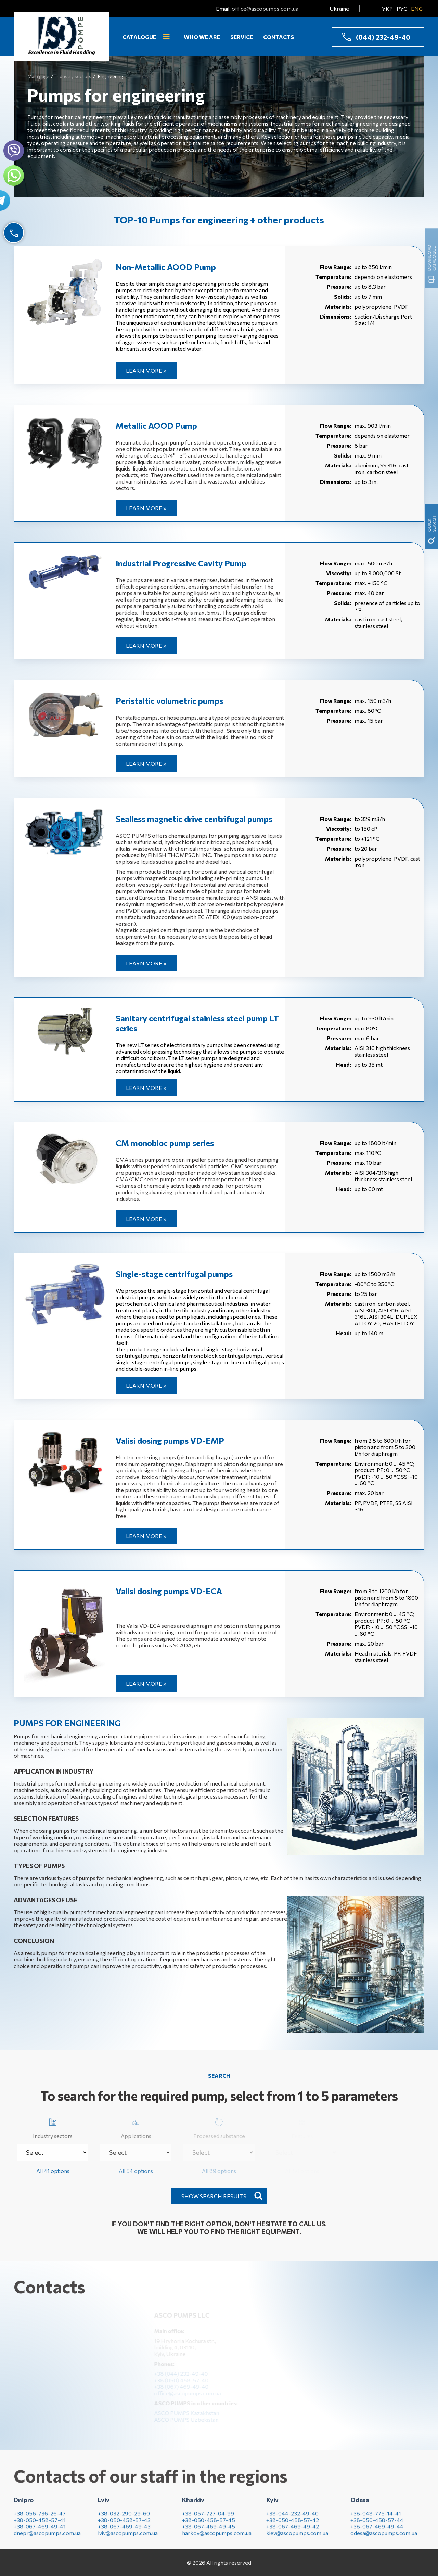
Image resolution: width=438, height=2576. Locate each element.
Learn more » (146, 370)
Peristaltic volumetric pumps (169, 701)
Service (241, 37)
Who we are (202, 37)
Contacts (278, 37)
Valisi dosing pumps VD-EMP (170, 1440)
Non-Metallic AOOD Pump (166, 267)
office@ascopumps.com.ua (265, 8)
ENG (417, 8)
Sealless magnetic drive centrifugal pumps (194, 819)
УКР (387, 8)
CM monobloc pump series (165, 1143)
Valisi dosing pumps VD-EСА (169, 1591)
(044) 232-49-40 (383, 37)
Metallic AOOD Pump (156, 425)
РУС (402, 8)
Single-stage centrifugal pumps (174, 1274)
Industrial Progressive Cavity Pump (181, 563)
